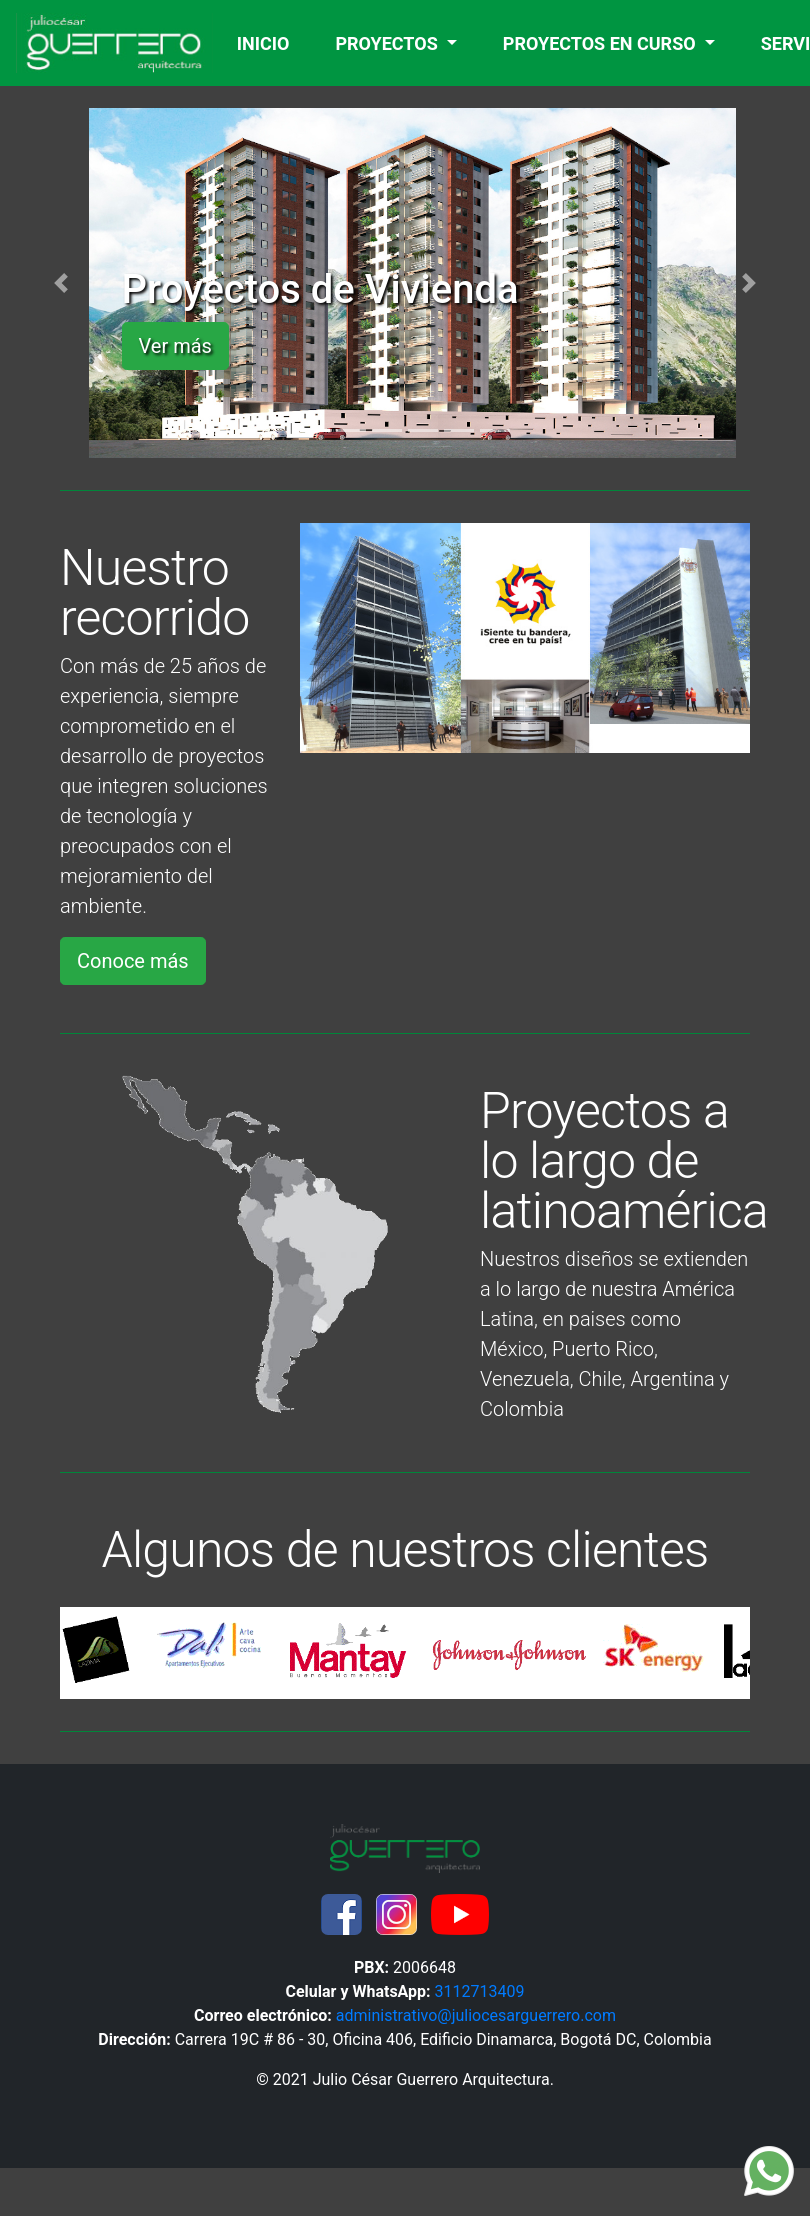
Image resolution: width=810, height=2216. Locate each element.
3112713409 (480, 1991)
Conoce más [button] (133, 961)
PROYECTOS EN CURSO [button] (601, 43)
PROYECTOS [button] (388, 43)
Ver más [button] (175, 346)
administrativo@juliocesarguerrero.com (476, 2015)
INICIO (267, 41)
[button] (61, 283)
